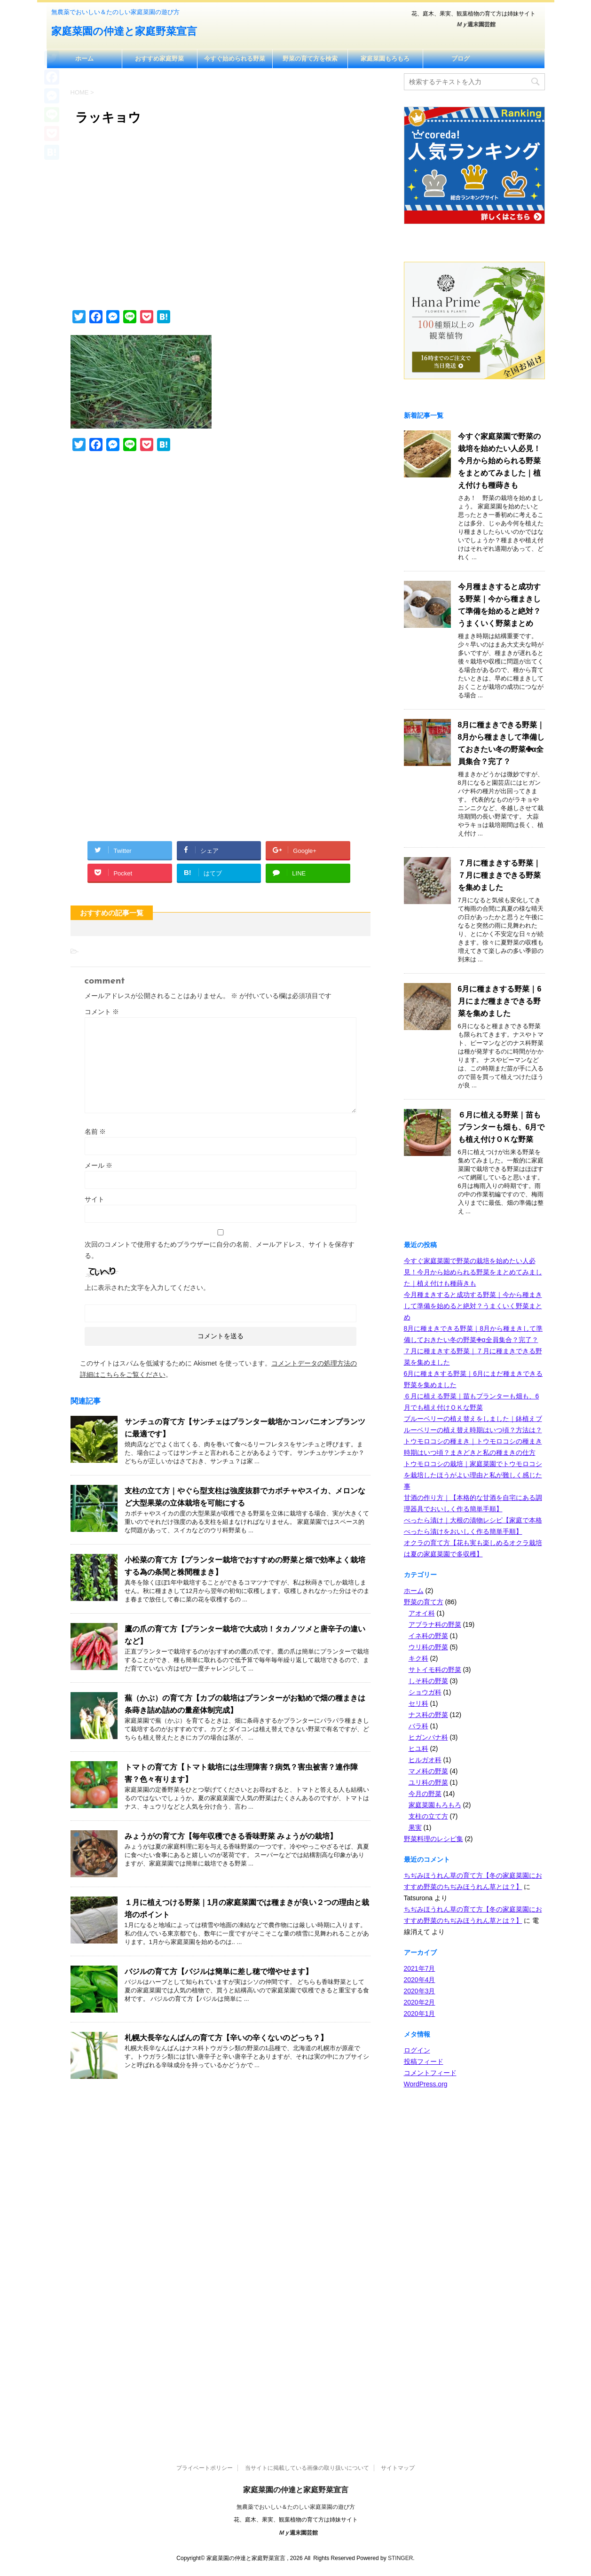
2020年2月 (419, 2002)
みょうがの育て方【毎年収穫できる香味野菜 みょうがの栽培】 (231, 1836)
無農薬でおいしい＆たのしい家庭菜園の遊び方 (295, 2507)
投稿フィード (423, 2061)
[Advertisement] (220, 223)
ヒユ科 (418, 1748)
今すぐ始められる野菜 (234, 58)
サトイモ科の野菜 (435, 1669)
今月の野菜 (425, 1793)
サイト (94, 1199)
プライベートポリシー (204, 2468)
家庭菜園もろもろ (385, 58)
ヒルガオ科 (425, 1760)
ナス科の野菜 (428, 1714)
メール (99, 1165)
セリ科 (418, 1703)
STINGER (400, 2558)
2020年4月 (419, 1979)
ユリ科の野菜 (428, 1782)
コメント (102, 1011)
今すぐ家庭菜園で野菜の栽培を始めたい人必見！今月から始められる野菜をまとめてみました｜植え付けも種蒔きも (499, 460)
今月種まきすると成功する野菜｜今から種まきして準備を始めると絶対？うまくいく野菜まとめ (473, 1306)
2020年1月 (419, 2013)
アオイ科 (422, 1613)
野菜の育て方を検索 (310, 58)
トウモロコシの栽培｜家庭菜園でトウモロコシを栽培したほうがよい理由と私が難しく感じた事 (473, 1475)
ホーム (84, 58)
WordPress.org (426, 2084)
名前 (95, 1131)
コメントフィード (430, 2072)
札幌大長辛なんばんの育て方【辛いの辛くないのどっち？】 (226, 2038)
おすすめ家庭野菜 (159, 58)
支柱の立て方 (428, 1816)
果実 (415, 1827)
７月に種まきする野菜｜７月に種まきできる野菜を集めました (499, 875)
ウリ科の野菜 (428, 1647)
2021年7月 (419, 1968)
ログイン (417, 2050)
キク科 (418, 1658)
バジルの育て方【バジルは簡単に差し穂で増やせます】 (219, 1971)
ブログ (460, 58)
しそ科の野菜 (428, 1681)
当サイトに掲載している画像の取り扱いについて (307, 2468)
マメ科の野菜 (428, 1771)
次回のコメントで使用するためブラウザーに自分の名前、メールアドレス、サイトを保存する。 (220, 1250)
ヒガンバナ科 (428, 1737)
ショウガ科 (425, 1692)
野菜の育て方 (423, 1602)
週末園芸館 (476, 24)
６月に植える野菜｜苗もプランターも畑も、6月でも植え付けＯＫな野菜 (501, 1127)
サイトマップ (398, 2468)
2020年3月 (419, 1991)
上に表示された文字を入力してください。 (147, 1287)
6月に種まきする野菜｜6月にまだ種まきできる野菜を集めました (500, 1001)
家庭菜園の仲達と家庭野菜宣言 (124, 32)
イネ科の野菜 (428, 1635)
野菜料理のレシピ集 (433, 1838)
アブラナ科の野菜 (435, 1624)
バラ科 (418, 1726)
